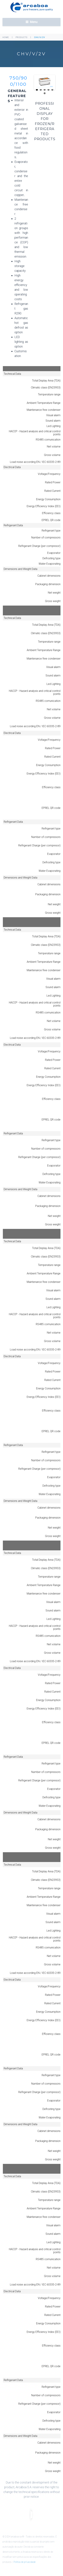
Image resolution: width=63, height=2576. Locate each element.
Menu (33, 22)
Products (21, 37)
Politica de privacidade (25, 2562)
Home (6, 37)
